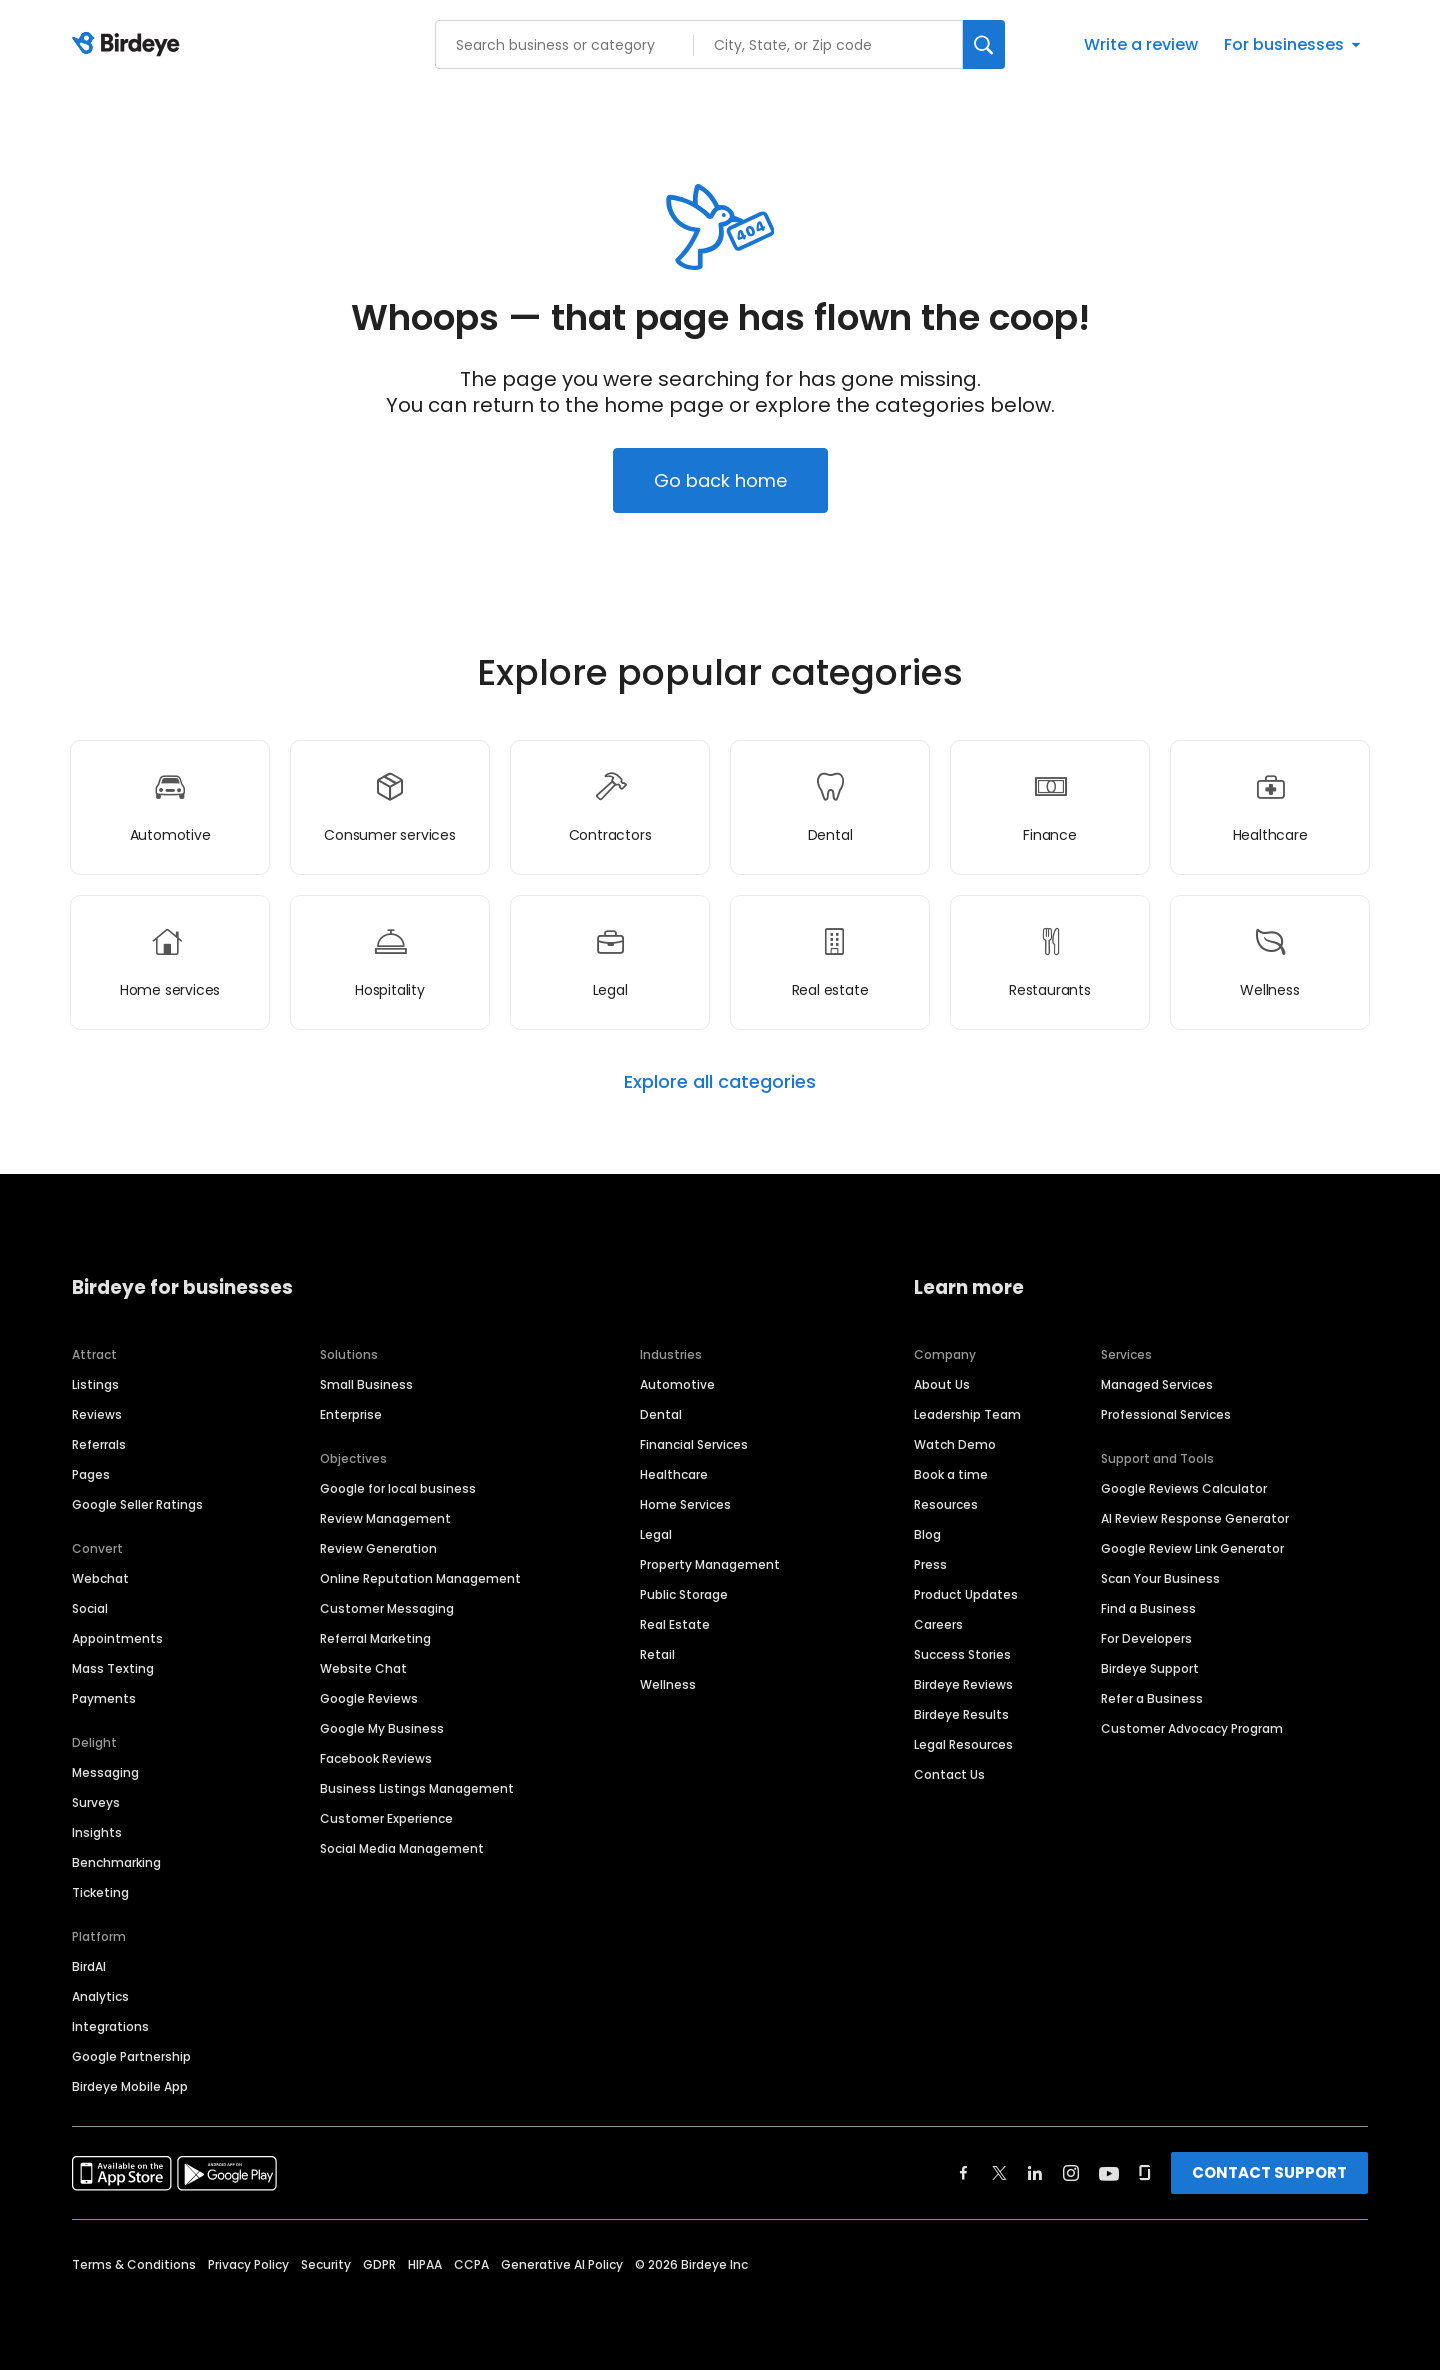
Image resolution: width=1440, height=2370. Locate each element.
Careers (938, 1624)
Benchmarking (116, 1862)
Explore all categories (720, 1082)
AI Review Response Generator (1195, 1518)
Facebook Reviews (376, 1758)
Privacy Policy (248, 2264)
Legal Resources (963, 1744)
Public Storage (684, 1594)
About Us (942, 1384)
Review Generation (378, 1548)
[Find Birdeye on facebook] (964, 2173)
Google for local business (398, 1488)
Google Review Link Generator (1192, 1548)
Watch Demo (955, 1444)
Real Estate (675, 1624)
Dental (661, 1414)
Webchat (100, 1578)
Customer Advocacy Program (1192, 1728)
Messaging (105, 1772)
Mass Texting (113, 1668)
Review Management (385, 1518)
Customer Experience (386, 1818)
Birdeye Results (961, 1714)
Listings (95, 1384)
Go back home (720, 480)
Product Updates (966, 1594)
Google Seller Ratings (137, 1504)
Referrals (99, 1444)
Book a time (951, 1474)
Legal (656, 1534)
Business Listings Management (417, 1788)
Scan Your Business (1160, 1578)
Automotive (677, 1384)
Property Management (710, 1564)
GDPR (379, 2264)
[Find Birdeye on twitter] (999, 2173)
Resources (946, 1504)
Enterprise (351, 1414)
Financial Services (694, 1444)
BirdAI (89, 1966)
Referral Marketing (375, 1638)
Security (326, 2264)
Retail (657, 1654)
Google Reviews (369, 1698)
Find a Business (1148, 1608)
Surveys (96, 1802)
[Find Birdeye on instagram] (1071, 2173)
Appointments (117, 1638)
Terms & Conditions (134, 2264)
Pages (91, 1474)
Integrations (110, 2026)
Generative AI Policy (562, 2264)
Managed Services (1157, 1384)
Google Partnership (131, 2056)
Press (930, 1564)
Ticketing (100, 1892)
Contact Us (949, 1774)
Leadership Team (967, 1414)
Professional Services (1166, 1414)
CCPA (471, 2264)
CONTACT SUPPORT (1269, 2172)
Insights (97, 1832)
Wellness (668, 1684)
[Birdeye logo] (129, 45)
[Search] (984, 44)
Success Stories (962, 1654)
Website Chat (363, 1668)
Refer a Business (1152, 1698)
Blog (927, 1534)
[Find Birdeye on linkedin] (1035, 2173)
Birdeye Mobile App (130, 2086)
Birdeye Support (1150, 1668)
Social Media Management (402, 1848)
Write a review (1141, 44)
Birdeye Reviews (963, 1684)
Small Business (366, 1384)
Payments (104, 1698)
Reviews (97, 1414)
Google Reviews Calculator (1184, 1488)
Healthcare (674, 1474)
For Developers (1146, 1638)
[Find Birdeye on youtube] (1109, 2173)
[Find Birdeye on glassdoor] (1145, 2173)
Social (90, 1608)
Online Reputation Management (420, 1578)
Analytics (100, 1996)
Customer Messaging (387, 1608)
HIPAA (425, 2264)
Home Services (685, 1504)
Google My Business (382, 1728)
